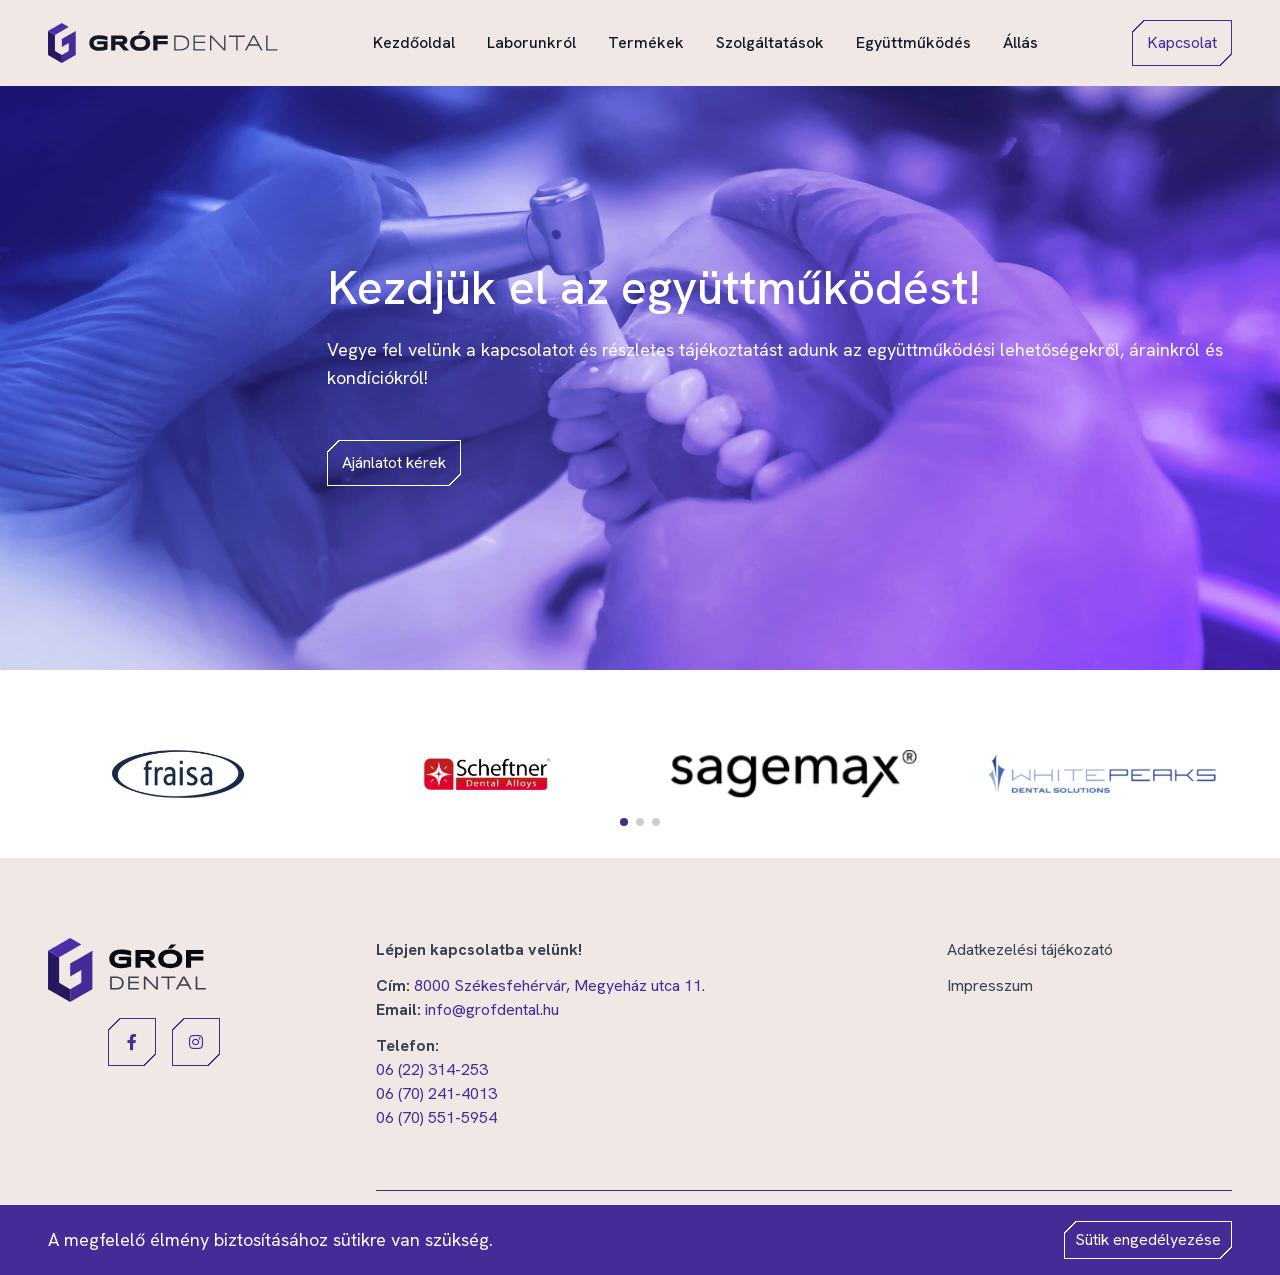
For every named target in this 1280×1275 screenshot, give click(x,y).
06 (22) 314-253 (432, 1069)
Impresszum (990, 985)
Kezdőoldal (414, 42)
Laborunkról (531, 42)
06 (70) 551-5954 (436, 1117)
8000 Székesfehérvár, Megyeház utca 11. (559, 985)
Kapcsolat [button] (1182, 42)
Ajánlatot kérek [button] (394, 462)
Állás (1020, 42)
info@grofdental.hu (492, 1009)
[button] (624, 822)
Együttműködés (913, 42)
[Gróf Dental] (163, 43)
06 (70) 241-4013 (436, 1093)
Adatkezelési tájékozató (1030, 949)
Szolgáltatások (770, 42)
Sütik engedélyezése (1148, 1239)
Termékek (646, 42)
